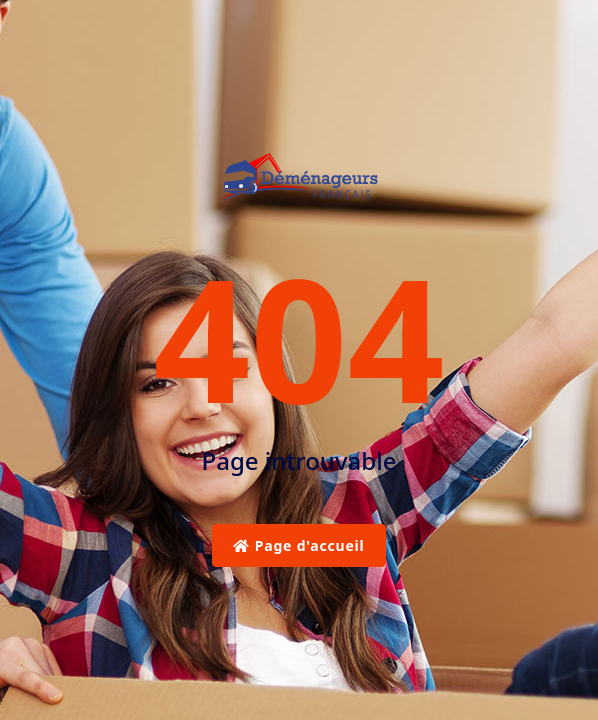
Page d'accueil (298, 545)
